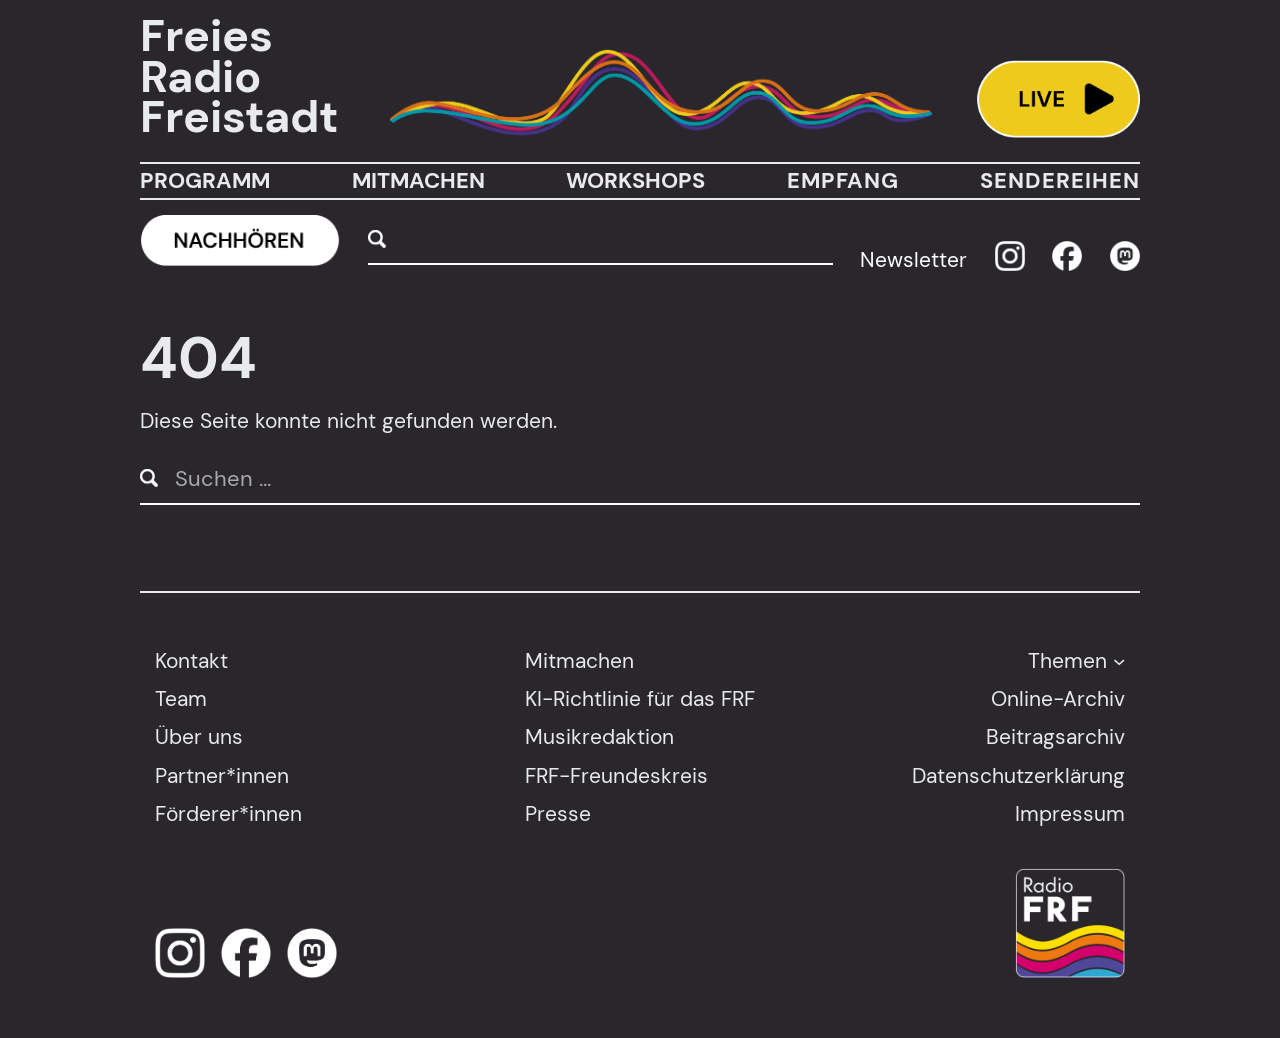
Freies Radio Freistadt (239, 77)
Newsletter (913, 259)
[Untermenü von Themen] (1119, 660)
